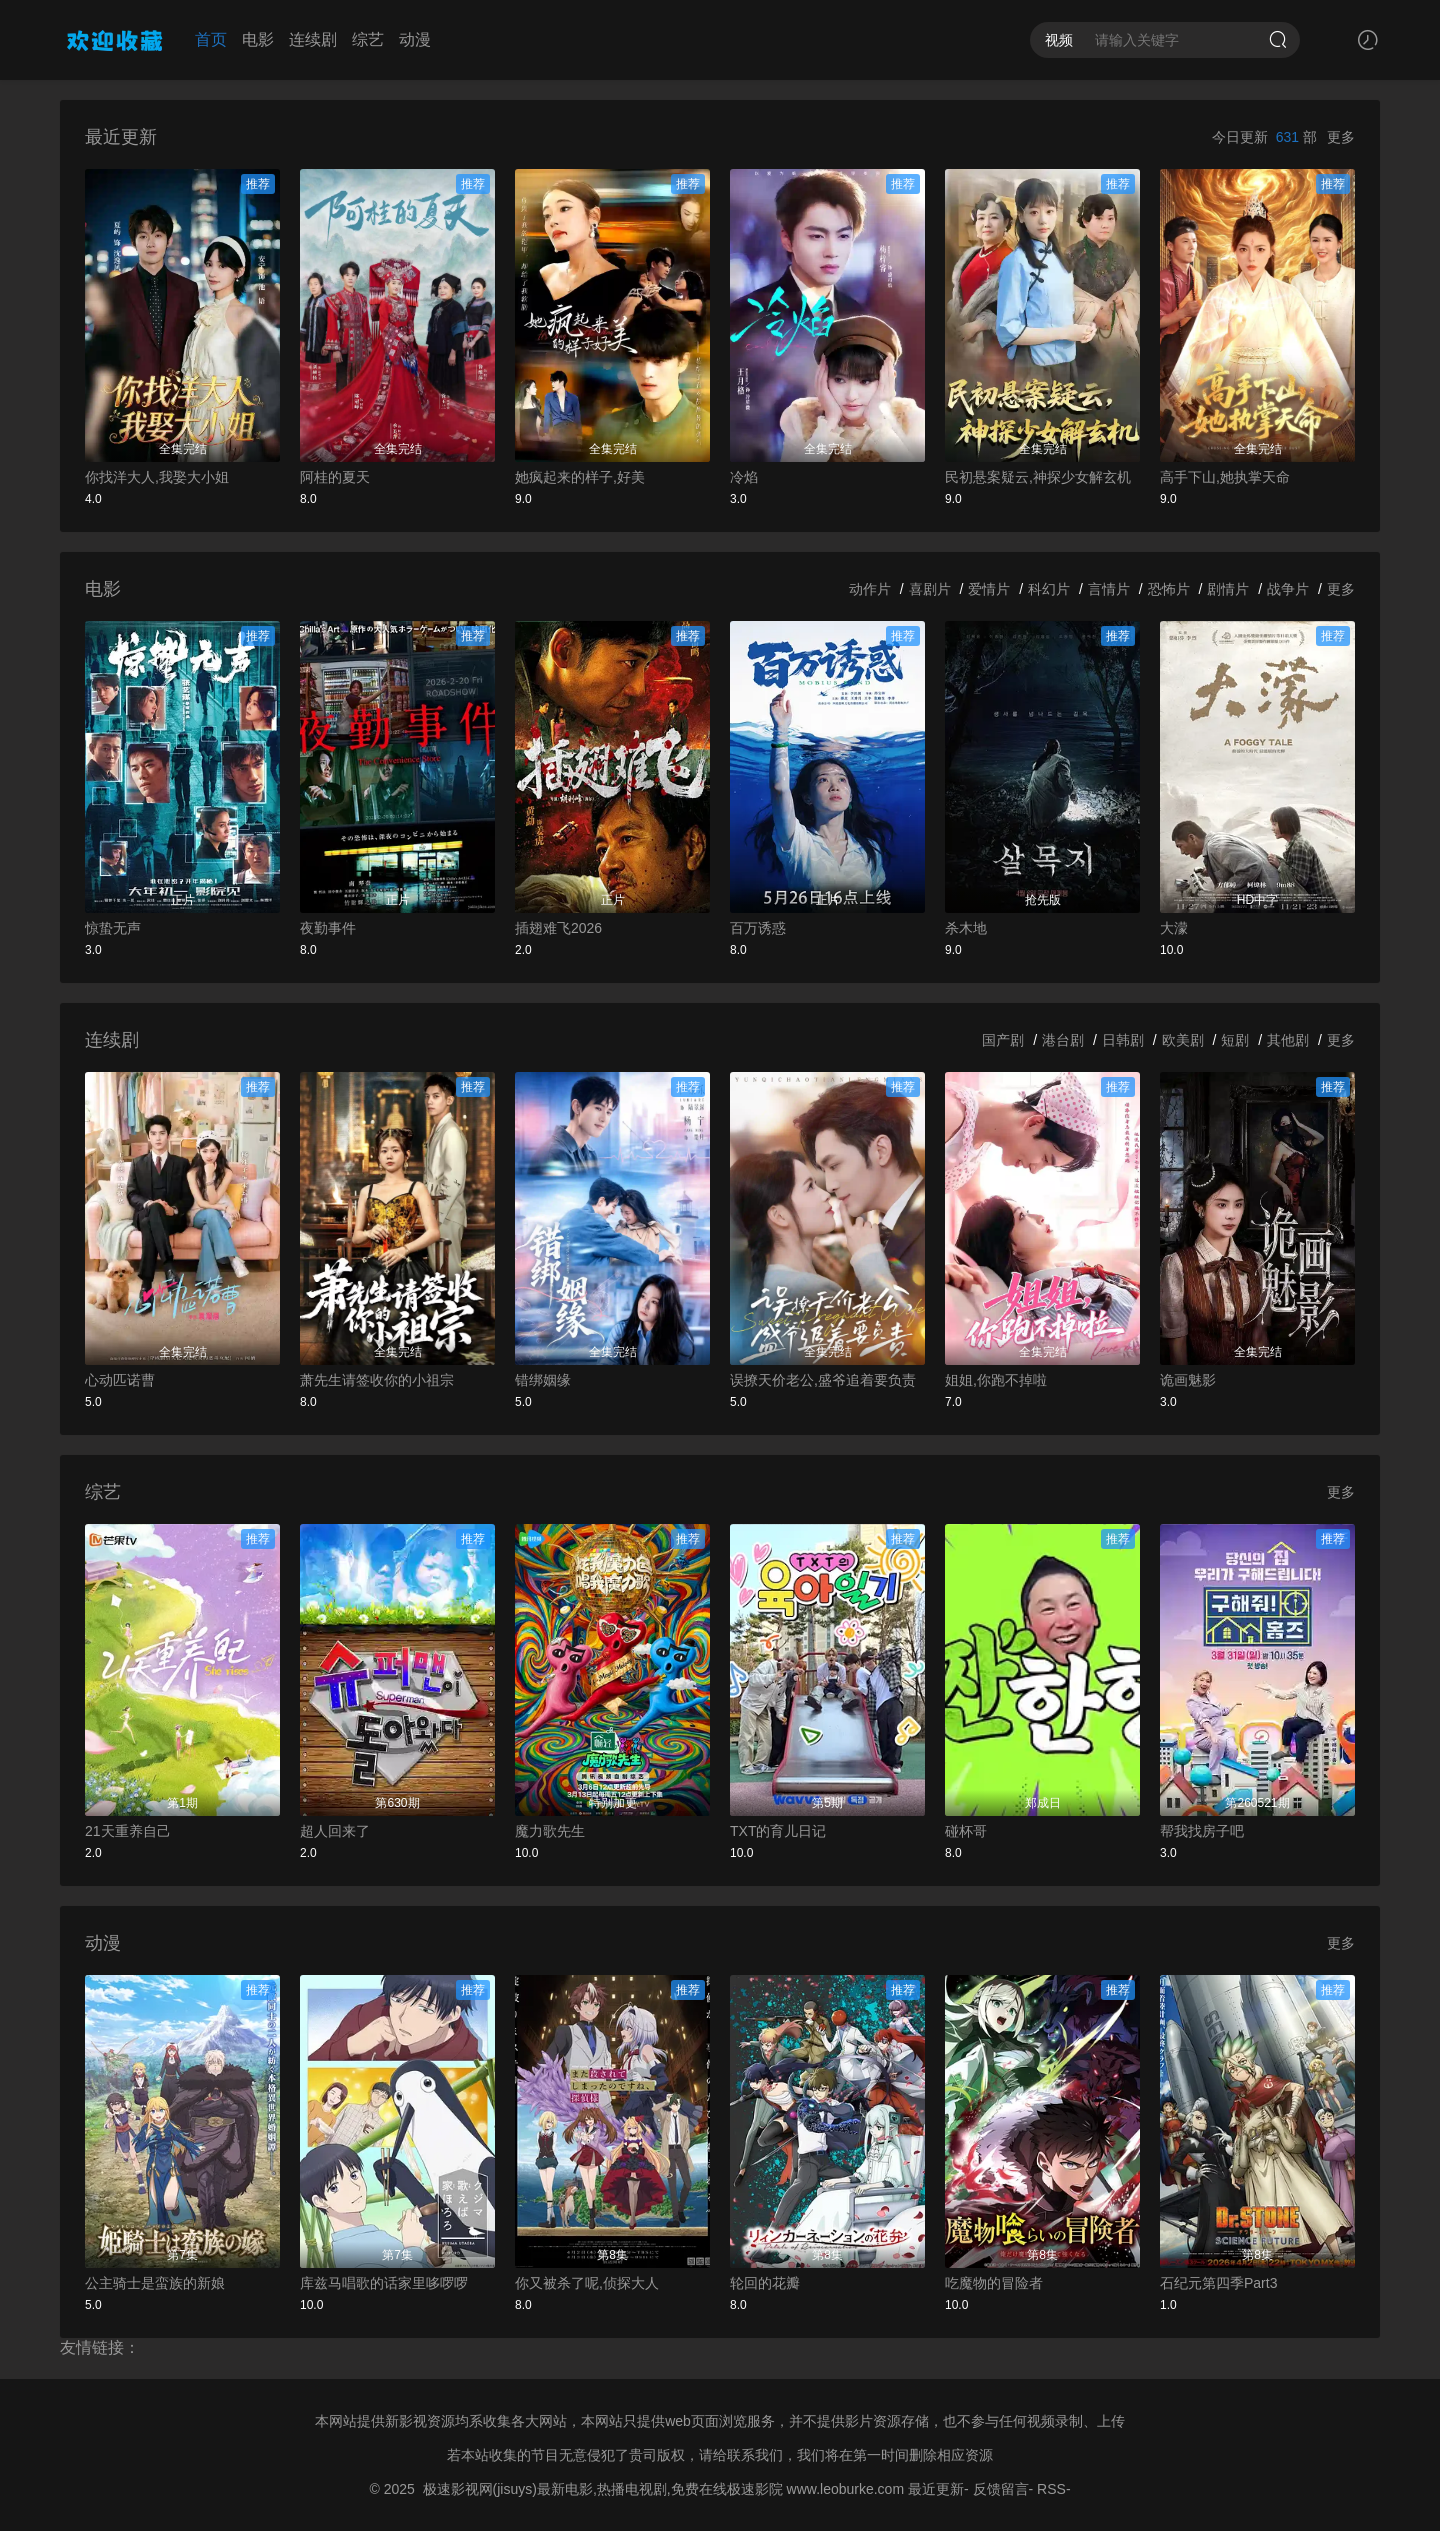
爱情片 (989, 589)
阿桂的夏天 (335, 477)
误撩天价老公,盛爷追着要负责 (823, 1380)
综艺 (368, 39)
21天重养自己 (128, 1831)
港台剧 (1063, 1040)
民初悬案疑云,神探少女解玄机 (1038, 477)
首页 (211, 39)
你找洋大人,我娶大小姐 (157, 477)
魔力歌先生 (550, 1831)
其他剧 (1288, 1040)
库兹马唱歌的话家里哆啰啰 (384, 2283)
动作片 (870, 589)
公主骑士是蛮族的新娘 (155, 2283)
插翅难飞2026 (558, 928)
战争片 (1288, 589)
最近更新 (936, 2489)
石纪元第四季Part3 (1218, 2283)
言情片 (1109, 589)
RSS (1051, 2489)
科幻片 (1049, 589)
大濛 (1174, 928)
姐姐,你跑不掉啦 (996, 1380)
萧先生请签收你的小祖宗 (377, 1380)
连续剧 (313, 39)
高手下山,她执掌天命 (1225, 477)
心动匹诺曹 (120, 1380)
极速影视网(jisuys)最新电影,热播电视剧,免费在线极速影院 (603, 2489)
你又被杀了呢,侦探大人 (587, 2283)
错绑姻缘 (543, 1380)
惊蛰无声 (113, 928)
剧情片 (1228, 589)
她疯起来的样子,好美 (580, 477)
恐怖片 (1169, 589)
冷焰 (744, 477)
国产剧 (1003, 1040)
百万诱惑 (758, 928)
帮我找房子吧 (1202, 1831)
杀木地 (966, 928)
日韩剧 (1123, 1040)
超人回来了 (335, 1831)
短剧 (1235, 1040)
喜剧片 (930, 589)
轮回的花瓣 (765, 2283)
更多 (1341, 137)
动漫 (415, 39)
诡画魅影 (1188, 1380)
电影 (258, 39)
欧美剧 (1183, 1040)
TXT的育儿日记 (778, 1831)
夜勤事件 (328, 928)
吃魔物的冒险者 (994, 2283)
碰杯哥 (966, 1831)
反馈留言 (1001, 2489)
